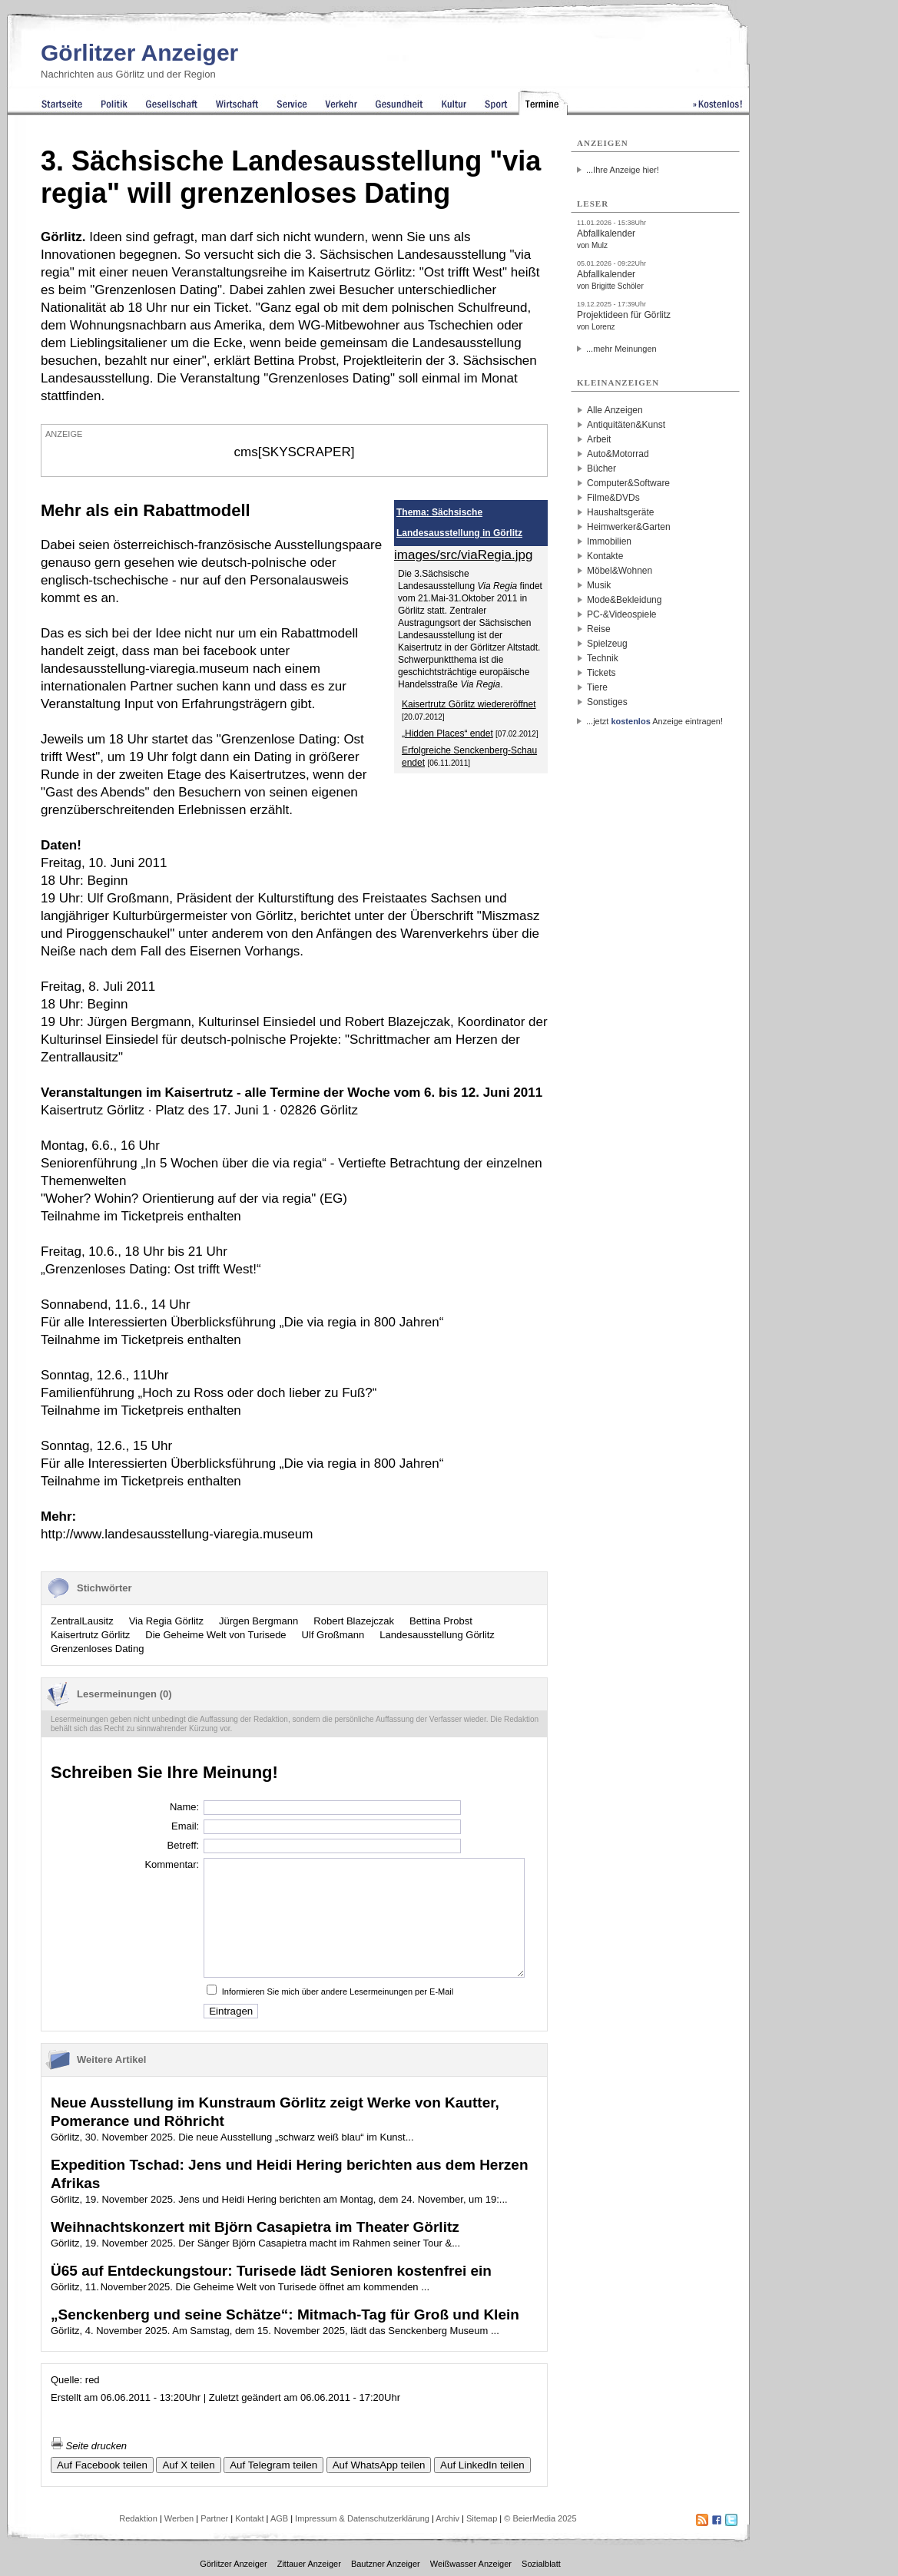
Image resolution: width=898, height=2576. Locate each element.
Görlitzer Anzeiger (139, 52)
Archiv (447, 2518)
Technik (602, 658)
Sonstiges (607, 702)
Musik (599, 585)
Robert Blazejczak (353, 1621)
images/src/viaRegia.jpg (463, 555)
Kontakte (605, 556)
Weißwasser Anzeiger (471, 2563)
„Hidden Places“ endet (447, 733)
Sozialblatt (541, 2563)
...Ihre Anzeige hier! (622, 170)
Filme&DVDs (613, 498)
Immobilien (609, 541)
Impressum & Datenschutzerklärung (362, 2518)
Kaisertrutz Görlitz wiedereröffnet (469, 704)
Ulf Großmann (333, 1635)
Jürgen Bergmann (258, 1621)
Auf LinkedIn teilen (482, 2465)
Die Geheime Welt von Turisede (215, 1635)
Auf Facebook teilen (102, 2465)
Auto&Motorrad (618, 454)
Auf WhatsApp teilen (379, 2465)
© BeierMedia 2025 (540, 2518)
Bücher (601, 468)
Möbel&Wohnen (619, 570)
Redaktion (138, 2518)
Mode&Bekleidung (624, 600)
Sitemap (481, 2518)
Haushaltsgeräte (620, 512)
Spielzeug (607, 643)
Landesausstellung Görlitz (437, 1635)
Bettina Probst (440, 1621)
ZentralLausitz (82, 1621)
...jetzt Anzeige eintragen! (654, 721)
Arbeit (599, 439)
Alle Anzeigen (615, 410)
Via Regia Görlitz (166, 1621)
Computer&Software (628, 483)
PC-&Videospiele (622, 614)
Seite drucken (89, 2446)
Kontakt (249, 2518)
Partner (214, 2518)
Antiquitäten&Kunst (626, 425)
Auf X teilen (188, 2465)
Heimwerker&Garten (629, 527)
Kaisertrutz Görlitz (90, 1635)
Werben (179, 2518)
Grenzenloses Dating (97, 1648)
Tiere (597, 687)
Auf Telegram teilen (273, 2465)
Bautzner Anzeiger (385, 2563)
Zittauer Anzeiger (309, 2563)
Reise (599, 629)
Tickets (601, 673)
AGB (279, 2518)
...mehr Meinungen (621, 349)
